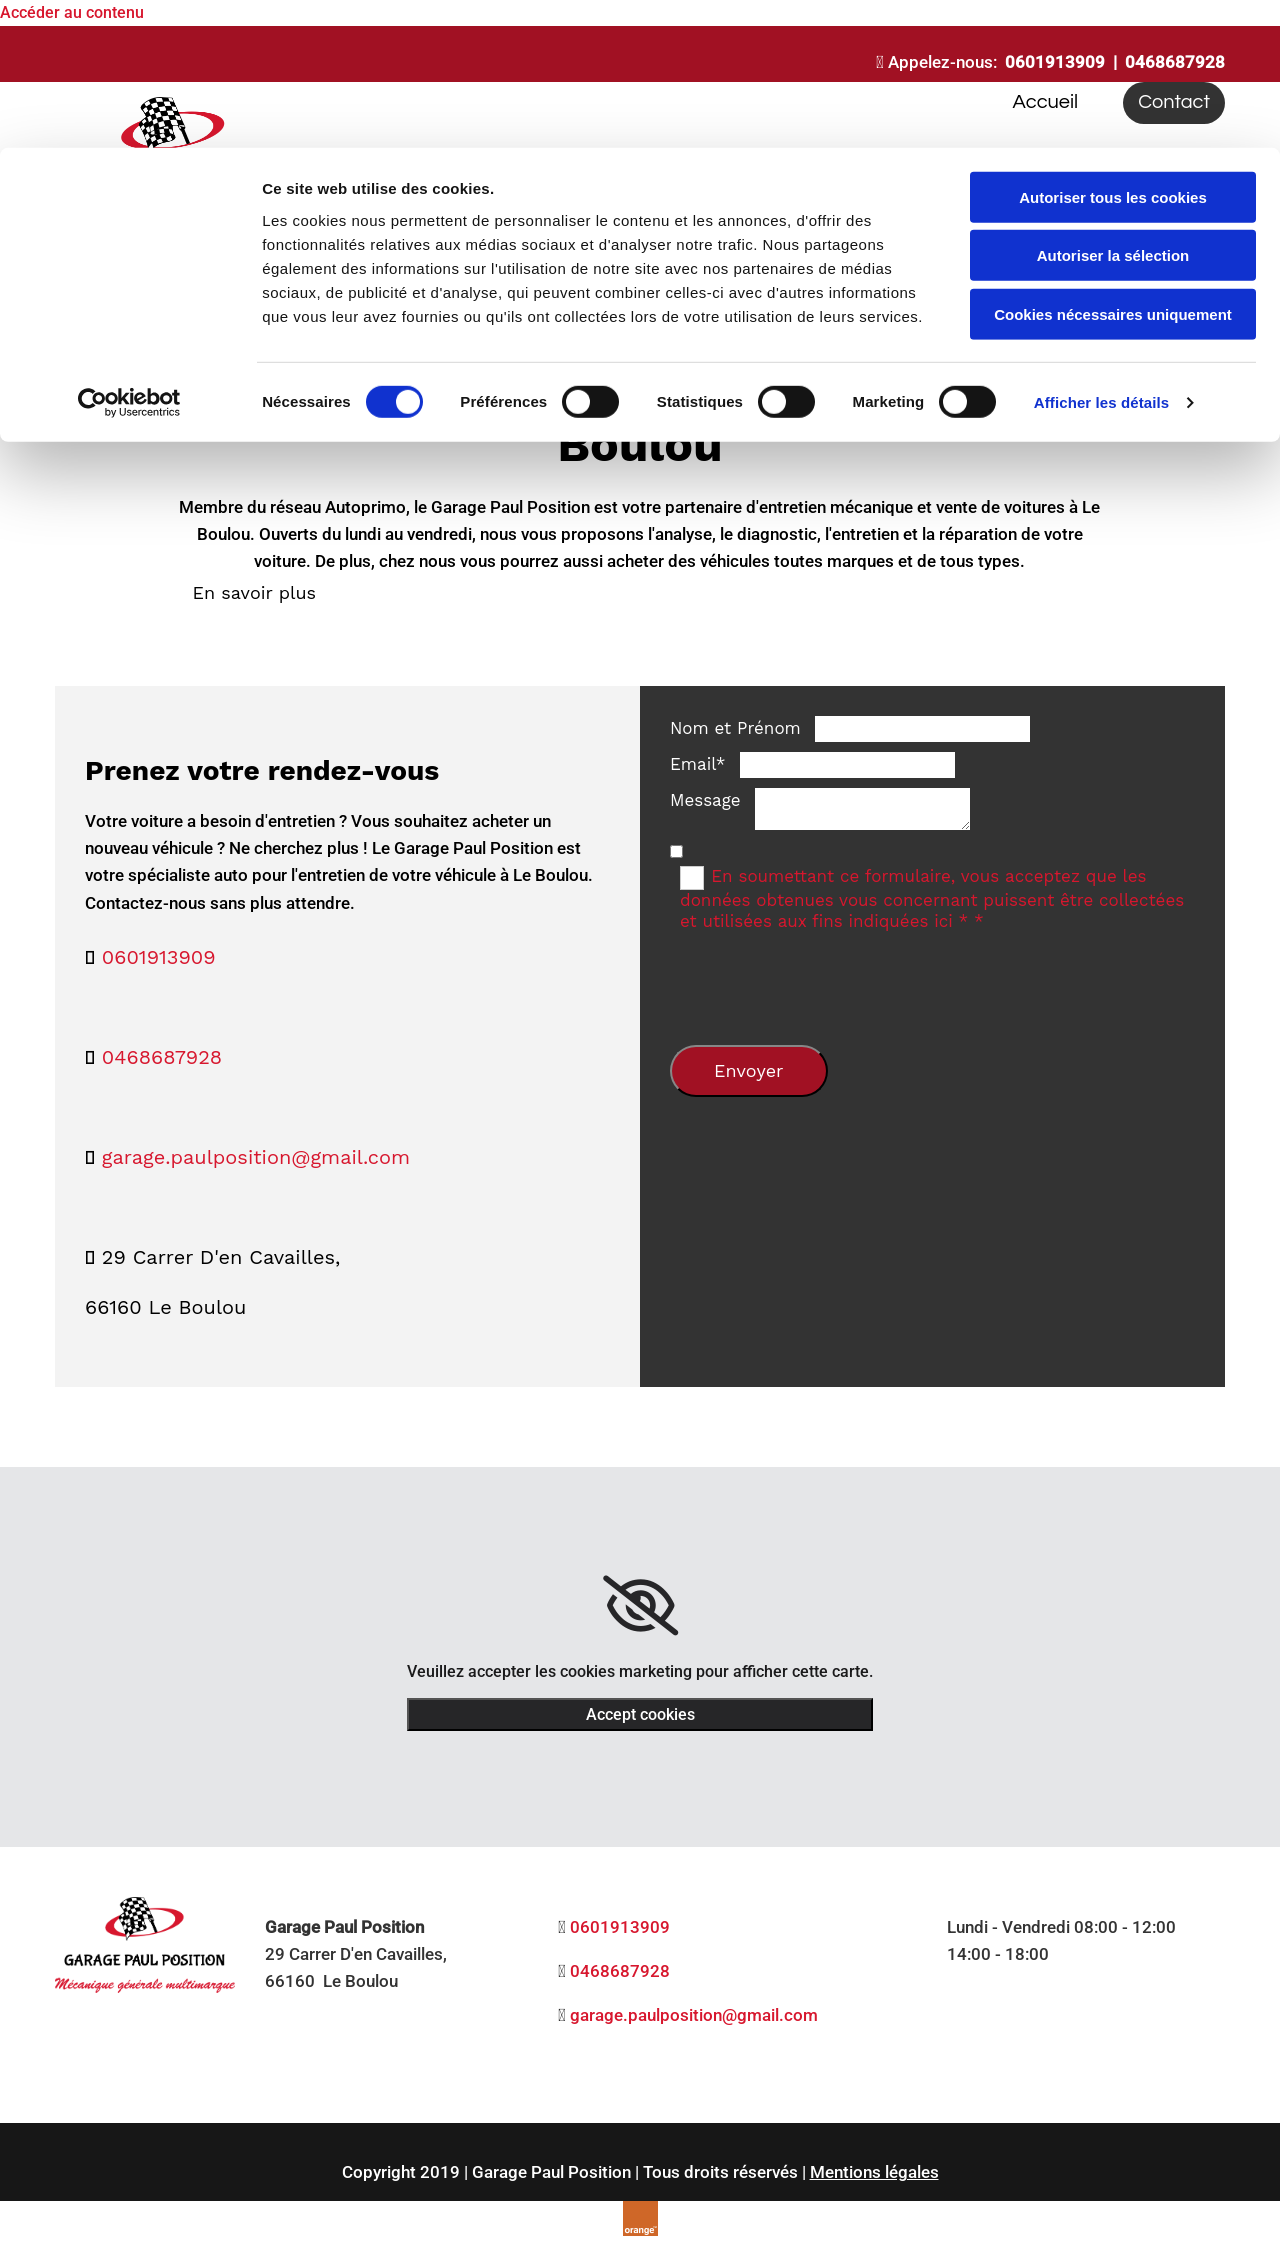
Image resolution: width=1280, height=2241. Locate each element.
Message (705, 800)
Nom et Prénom (735, 728)
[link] (640, 1606)
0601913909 (159, 957)
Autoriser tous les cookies (1113, 49)
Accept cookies (640, 1714)
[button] (254, 592)
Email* (698, 764)
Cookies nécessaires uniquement (1113, 166)
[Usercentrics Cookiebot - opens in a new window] (129, 255)
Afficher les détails (1101, 254)
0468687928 (162, 1057)
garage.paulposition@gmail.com (256, 1157)
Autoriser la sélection (1113, 108)
